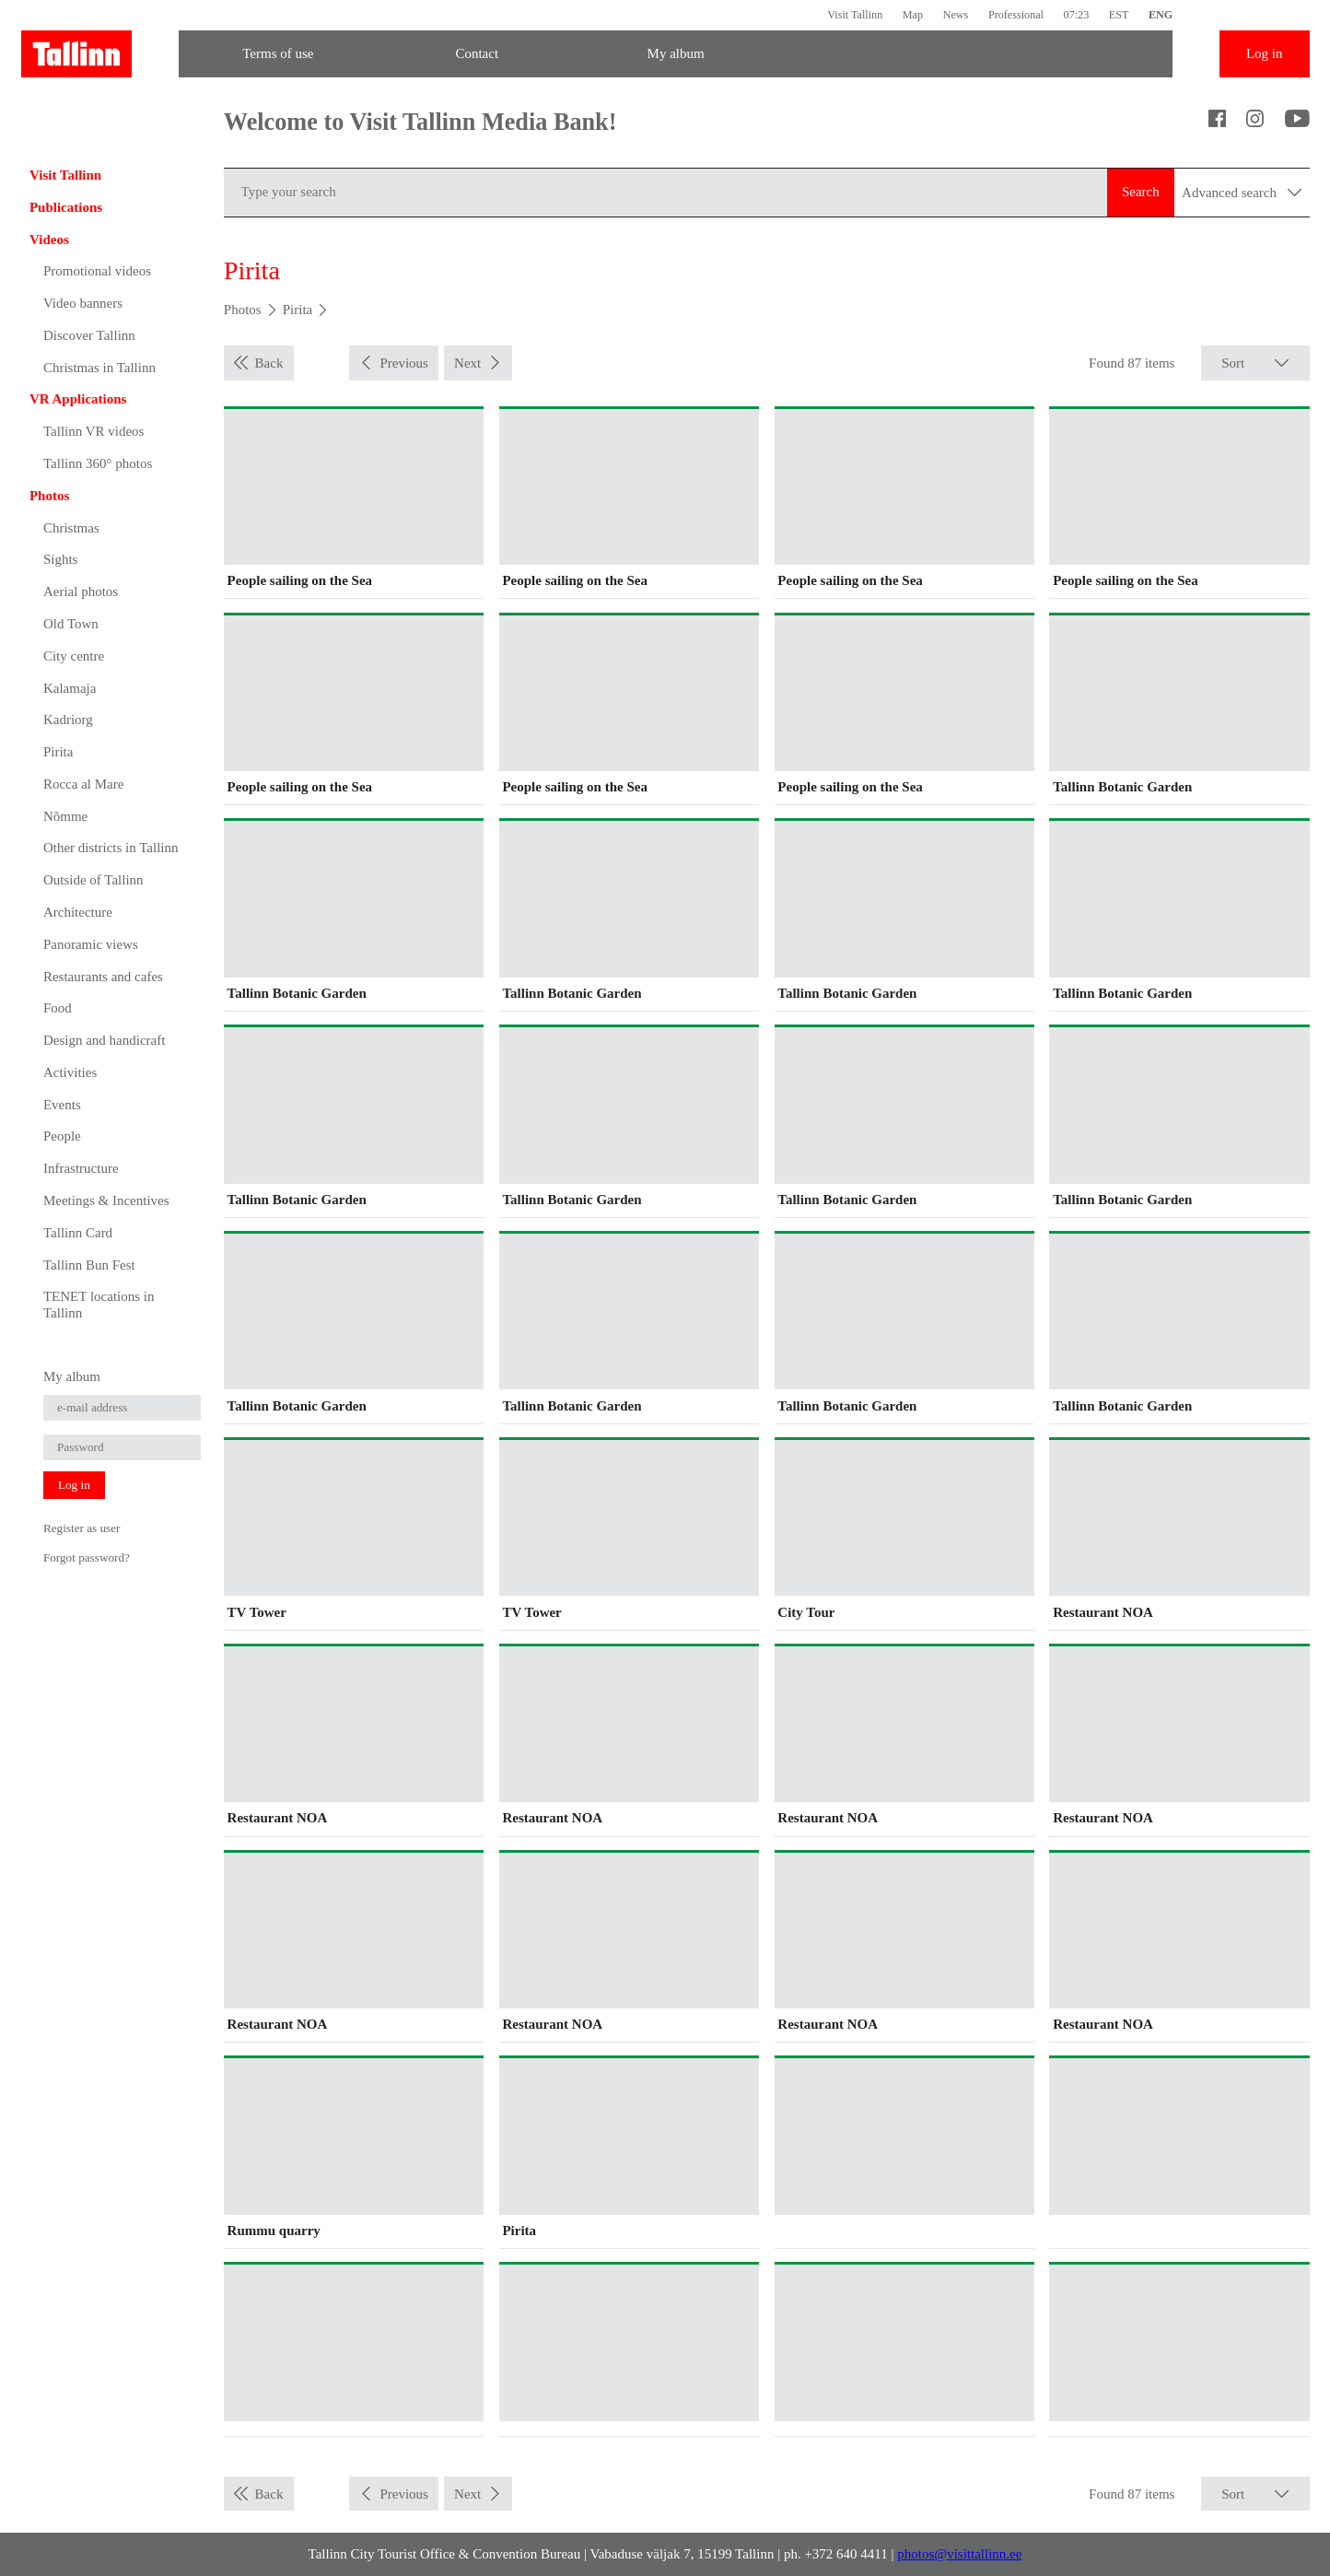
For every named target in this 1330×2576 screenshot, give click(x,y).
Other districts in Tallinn (111, 847)
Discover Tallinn (89, 335)
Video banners (82, 303)
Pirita (58, 751)
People (62, 1136)
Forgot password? (86, 1557)
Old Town (71, 623)
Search (1141, 191)
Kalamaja (69, 688)
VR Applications (77, 399)
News (956, 14)
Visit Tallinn (854, 14)
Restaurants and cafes (103, 976)
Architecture (77, 912)
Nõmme (65, 816)
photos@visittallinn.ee (959, 2554)
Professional (1016, 14)
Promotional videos (97, 270)
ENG (1160, 14)
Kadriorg (68, 719)
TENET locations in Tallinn (99, 1304)
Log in (1264, 53)
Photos (49, 495)
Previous (403, 363)
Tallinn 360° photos (97, 463)
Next (467, 363)
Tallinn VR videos (94, 431)
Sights (60, 559)
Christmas (71, 528)
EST (1119, 14)
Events (62, 1104)
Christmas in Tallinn (99, 367)
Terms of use (277, 53)
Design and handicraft (104, 1040)
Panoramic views (90, 944)
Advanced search (1241, 193)
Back (269, 363)
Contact (476, 53)
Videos (49, 239)
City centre (73, 656)
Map (913, 14)
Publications (65, 207)
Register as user (82, 1528)
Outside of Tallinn (93, 879)
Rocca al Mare (83, 784)
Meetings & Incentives (106, 1200)
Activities (70, 1072)
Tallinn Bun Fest (89, 1265)
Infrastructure (81, 1168)
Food (57, 1008)
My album (676, 53)
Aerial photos (80, 591)
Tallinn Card (77, 1232)
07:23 (1077, 14)
